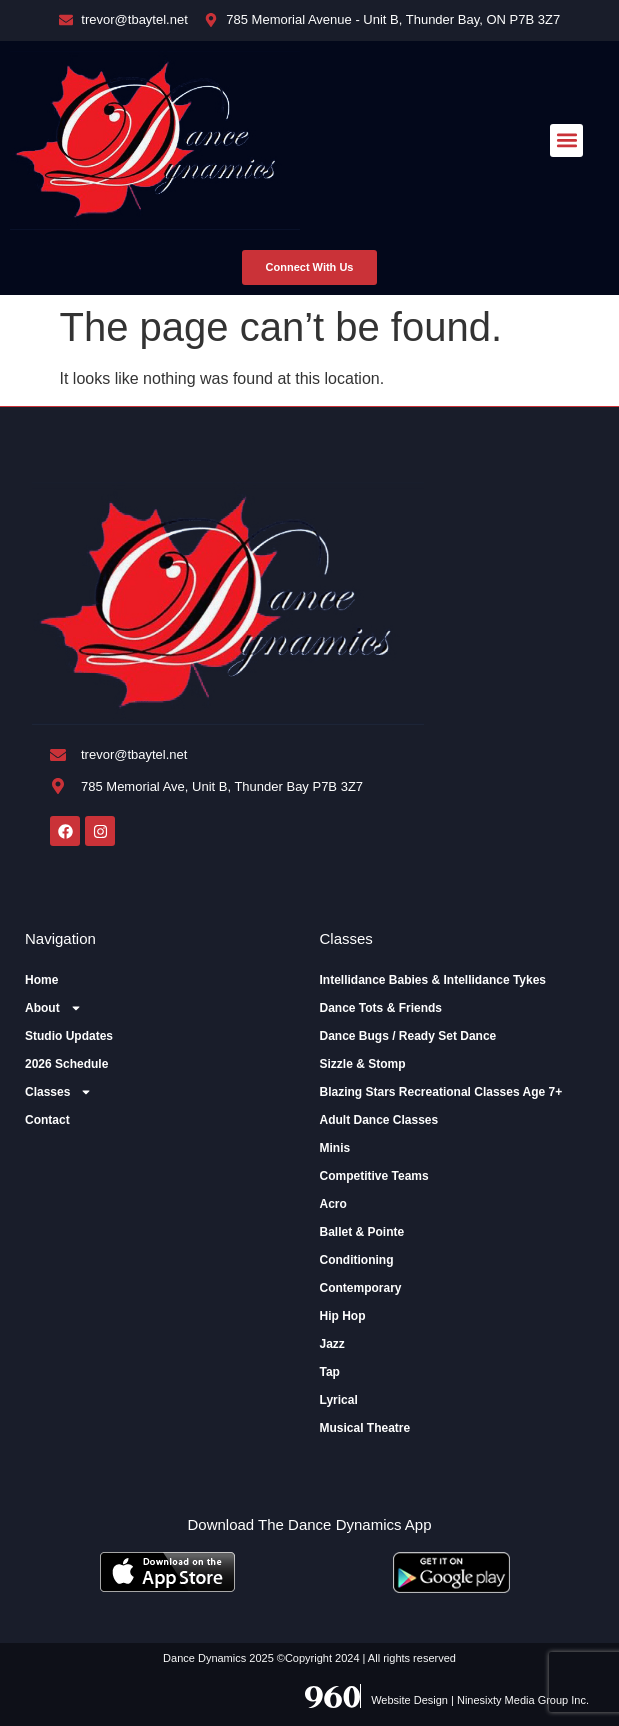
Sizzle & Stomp (363, 1064)
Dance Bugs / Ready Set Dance (408, 1036)
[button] (566, 140)
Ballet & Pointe (362, 1232)
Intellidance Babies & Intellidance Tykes (433, 980)
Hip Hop (343, 1316)
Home (41, 980)
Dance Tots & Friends (381, 1008)
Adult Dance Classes (379, 1120)
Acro (333, 1204)
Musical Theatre (365, 1428)
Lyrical (339, 1400)
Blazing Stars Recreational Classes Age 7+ (441, 1092)
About (53, 1008)
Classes (58, 1092)
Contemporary (361, 1288)
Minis (335, 1148)
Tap (330, 1372)
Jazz (332, 1344)
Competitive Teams (374, 1176)
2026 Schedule (66, 1064)
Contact (47, 1120)
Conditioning (357, 1260)
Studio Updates (69, 1036)
